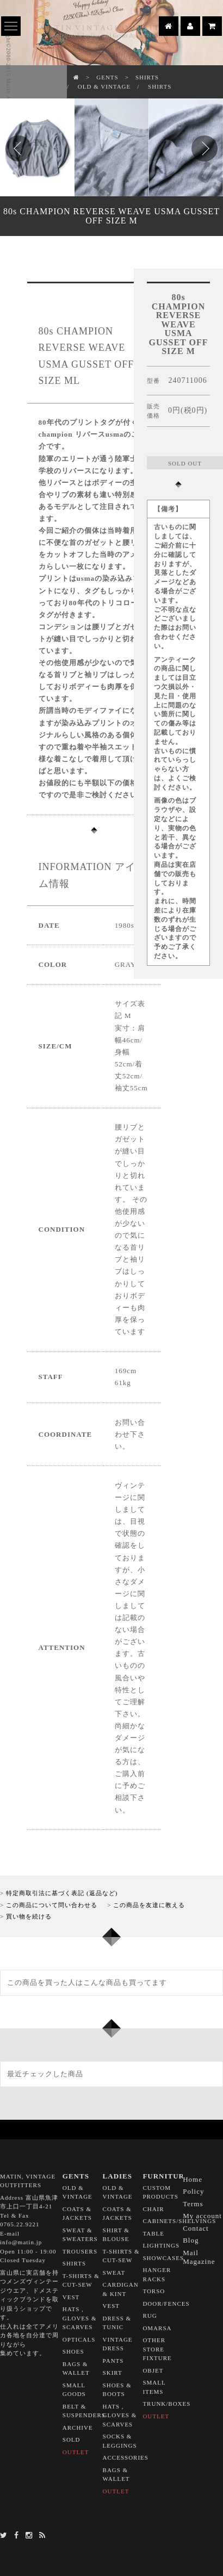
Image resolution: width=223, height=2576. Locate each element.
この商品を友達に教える (149, 1905)
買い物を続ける (29, 1916)
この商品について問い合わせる (51, 1905)
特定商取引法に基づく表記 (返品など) (61, 1893)
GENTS (107, 77)
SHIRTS (147, 77)
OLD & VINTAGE (104, 86)
